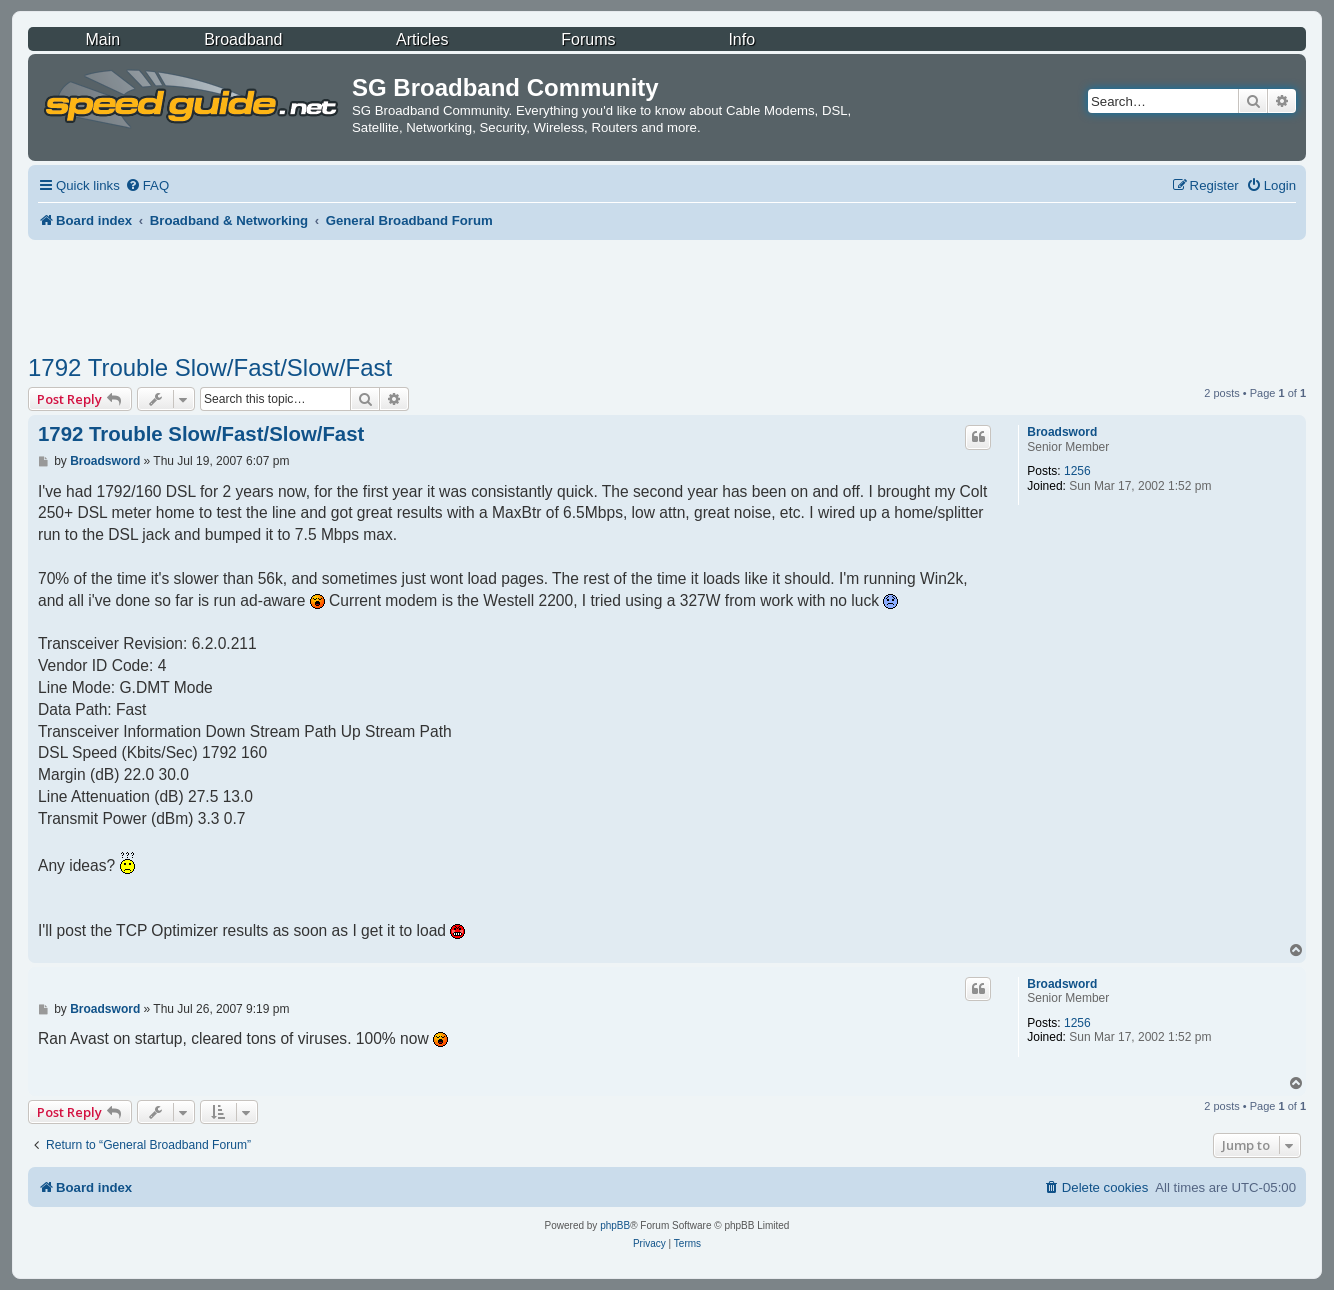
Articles (422, 39)
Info (741, 39)
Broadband (243, 39)
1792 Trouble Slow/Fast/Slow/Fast (210, 367)
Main (102, 39)
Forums (588, 39)
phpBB (615, 1225)
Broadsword (1062, 432)
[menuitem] (147, 185)
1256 (1077, 471)
